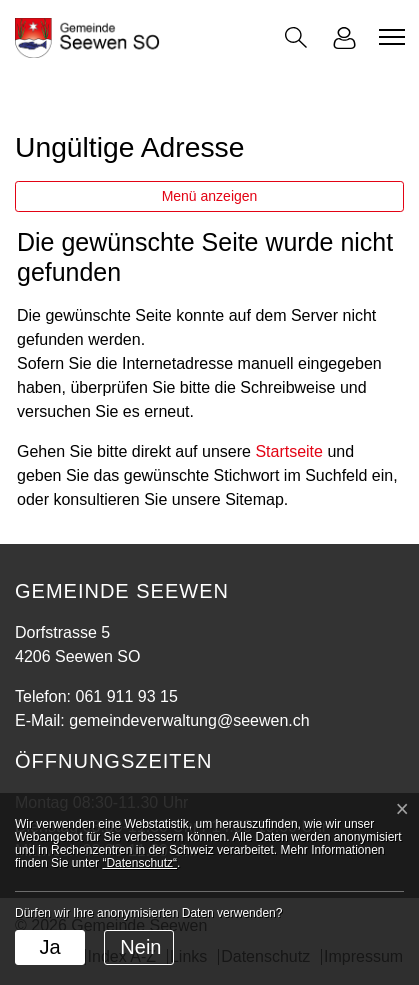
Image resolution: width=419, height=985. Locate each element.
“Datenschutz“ (139, 863)
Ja (49, 947)
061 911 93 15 (126, 696)
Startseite (289, 451)
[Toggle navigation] (389, 37)
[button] (296, 37)
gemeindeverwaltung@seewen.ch (189, 720)
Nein (140, 947)
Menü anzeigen (210, 196)
